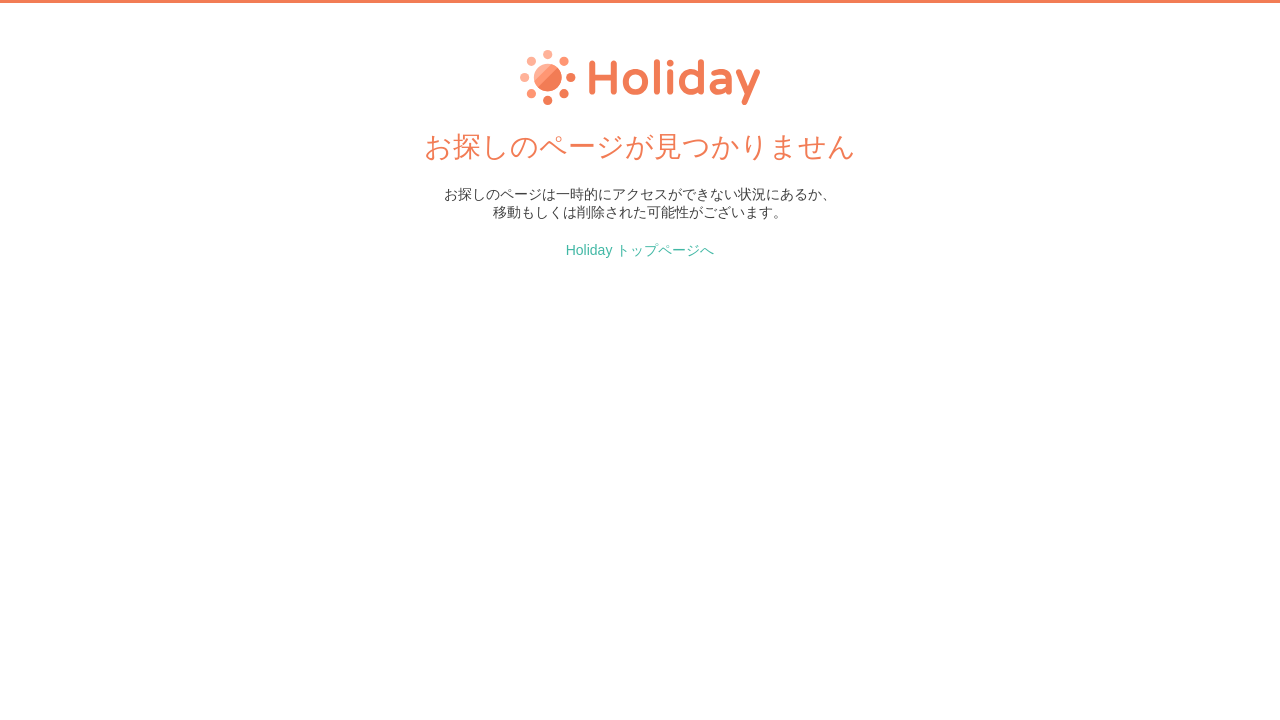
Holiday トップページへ (640, 250)
